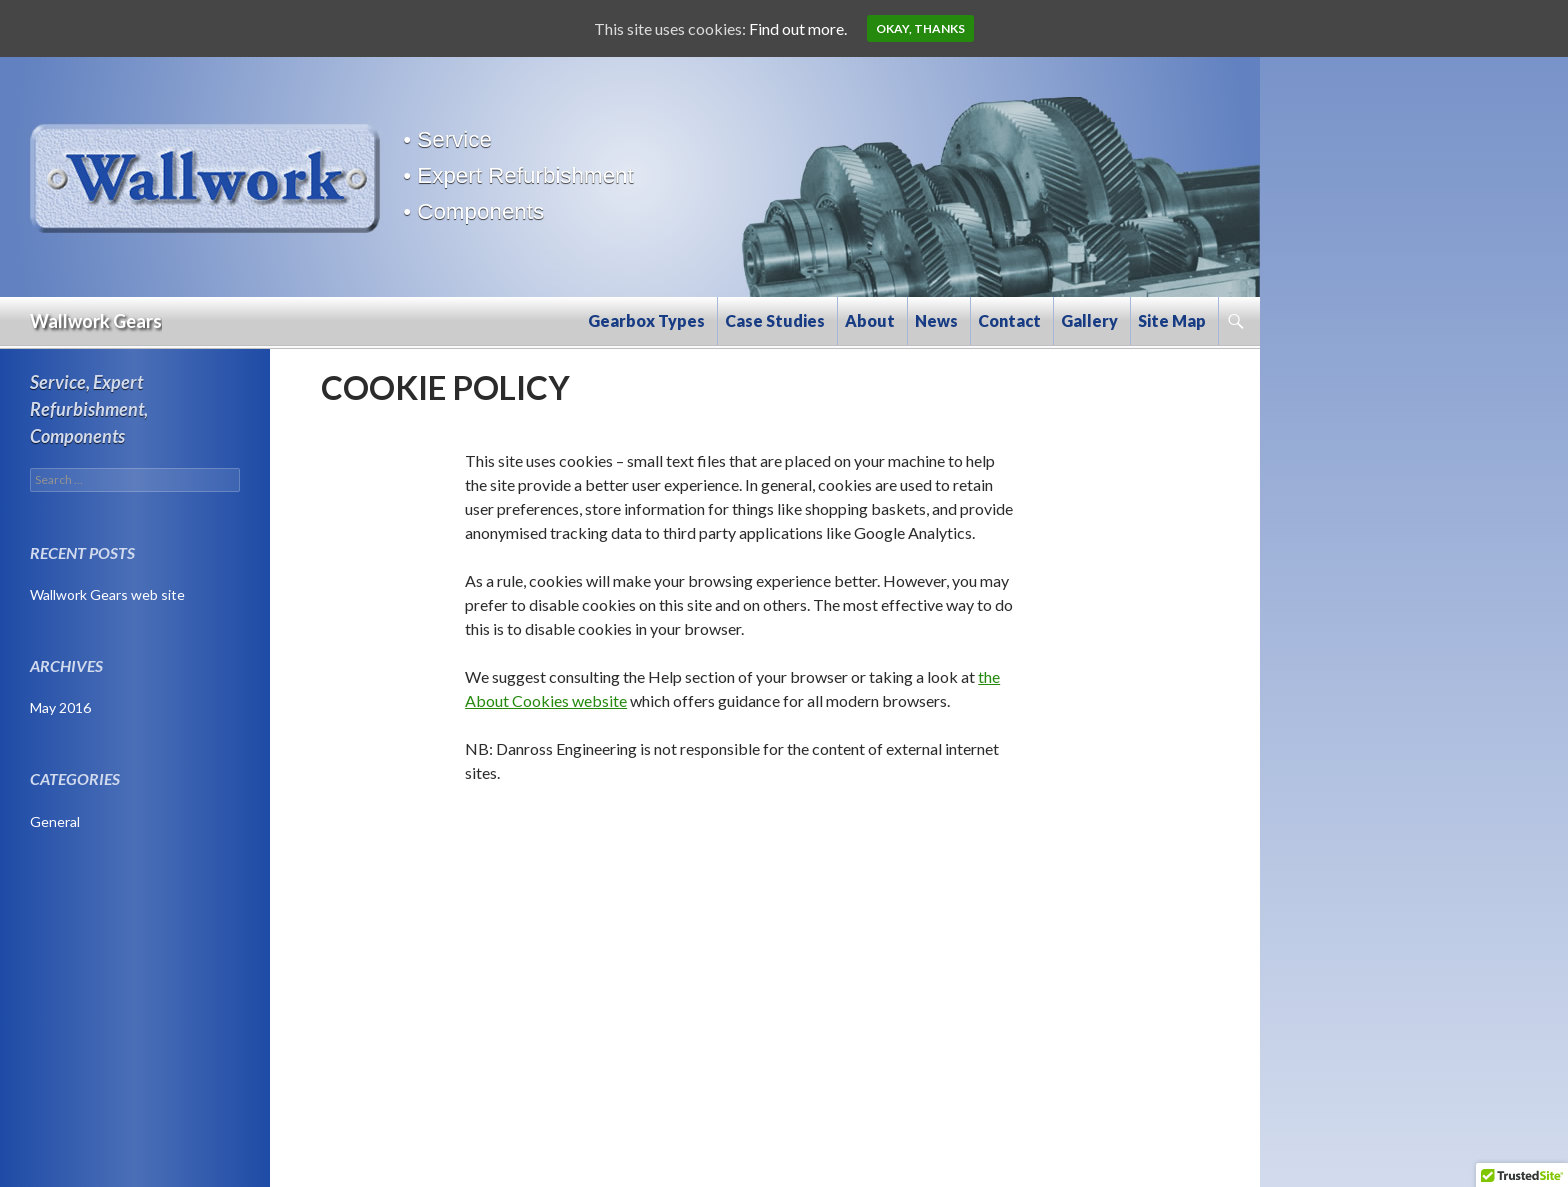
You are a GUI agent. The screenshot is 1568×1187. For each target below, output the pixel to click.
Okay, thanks (920, 28)
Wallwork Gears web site (107, 594)
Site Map (1172, 320)
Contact (1009, 320)
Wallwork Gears (96, 321)
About (870, 320)
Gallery (1089, 320)
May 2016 (60, 707)
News (936, 320)
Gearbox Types (646, 320)
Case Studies (775, 320)
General (55, 821)
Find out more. (798, 28)
